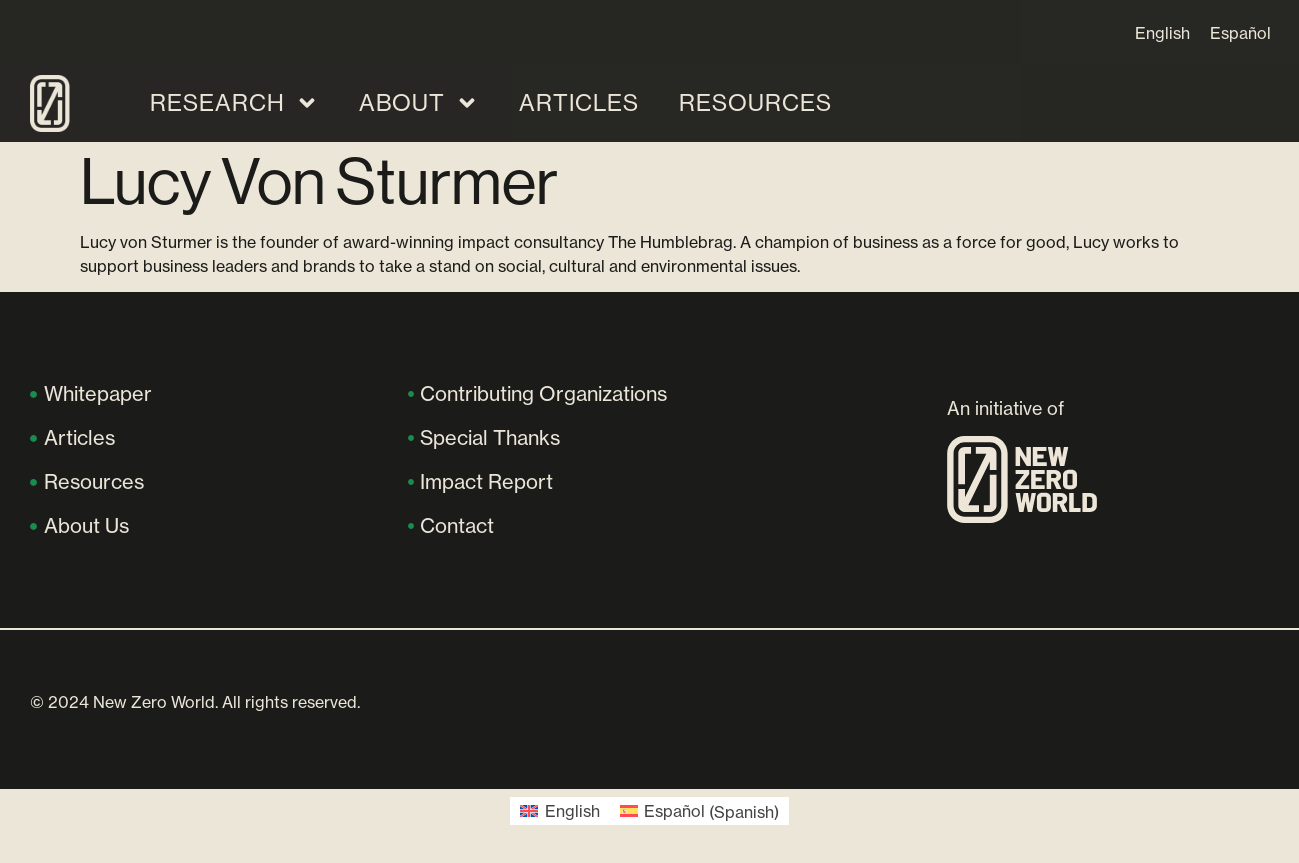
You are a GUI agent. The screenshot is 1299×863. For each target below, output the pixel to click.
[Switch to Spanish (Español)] (699, 811)
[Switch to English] (1162, 32)
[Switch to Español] (1240, 32)
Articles (579, 102)
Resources (755, 102)
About (419, 103)
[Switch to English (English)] (559, 811)
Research (234, 103)
